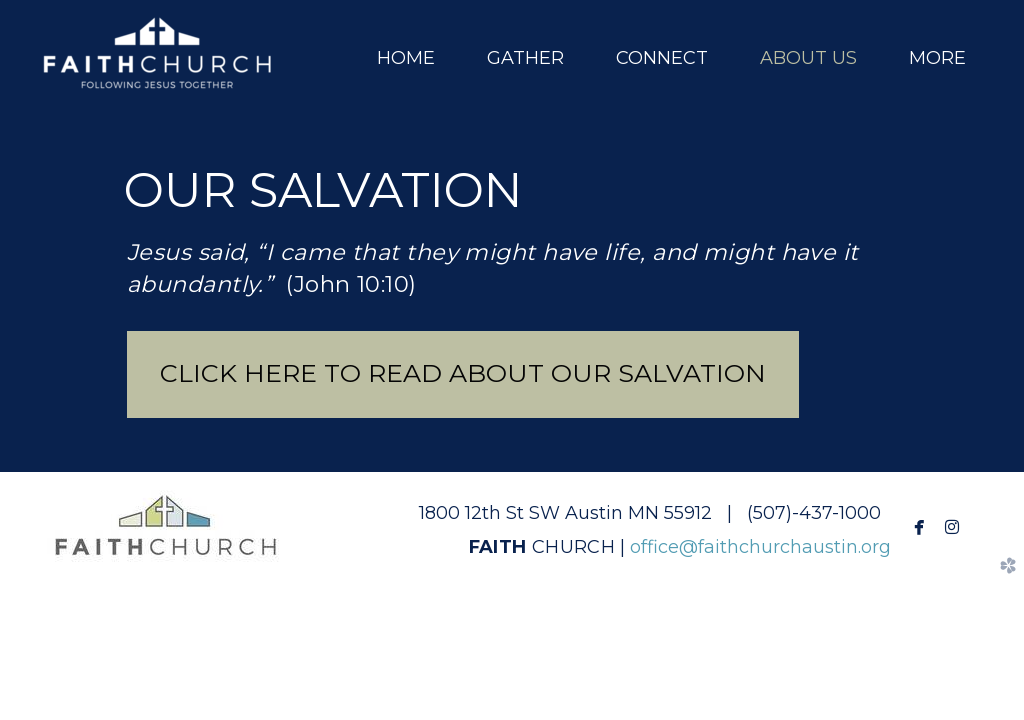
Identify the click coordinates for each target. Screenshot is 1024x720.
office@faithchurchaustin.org (760, 547)
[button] (463, 374)
